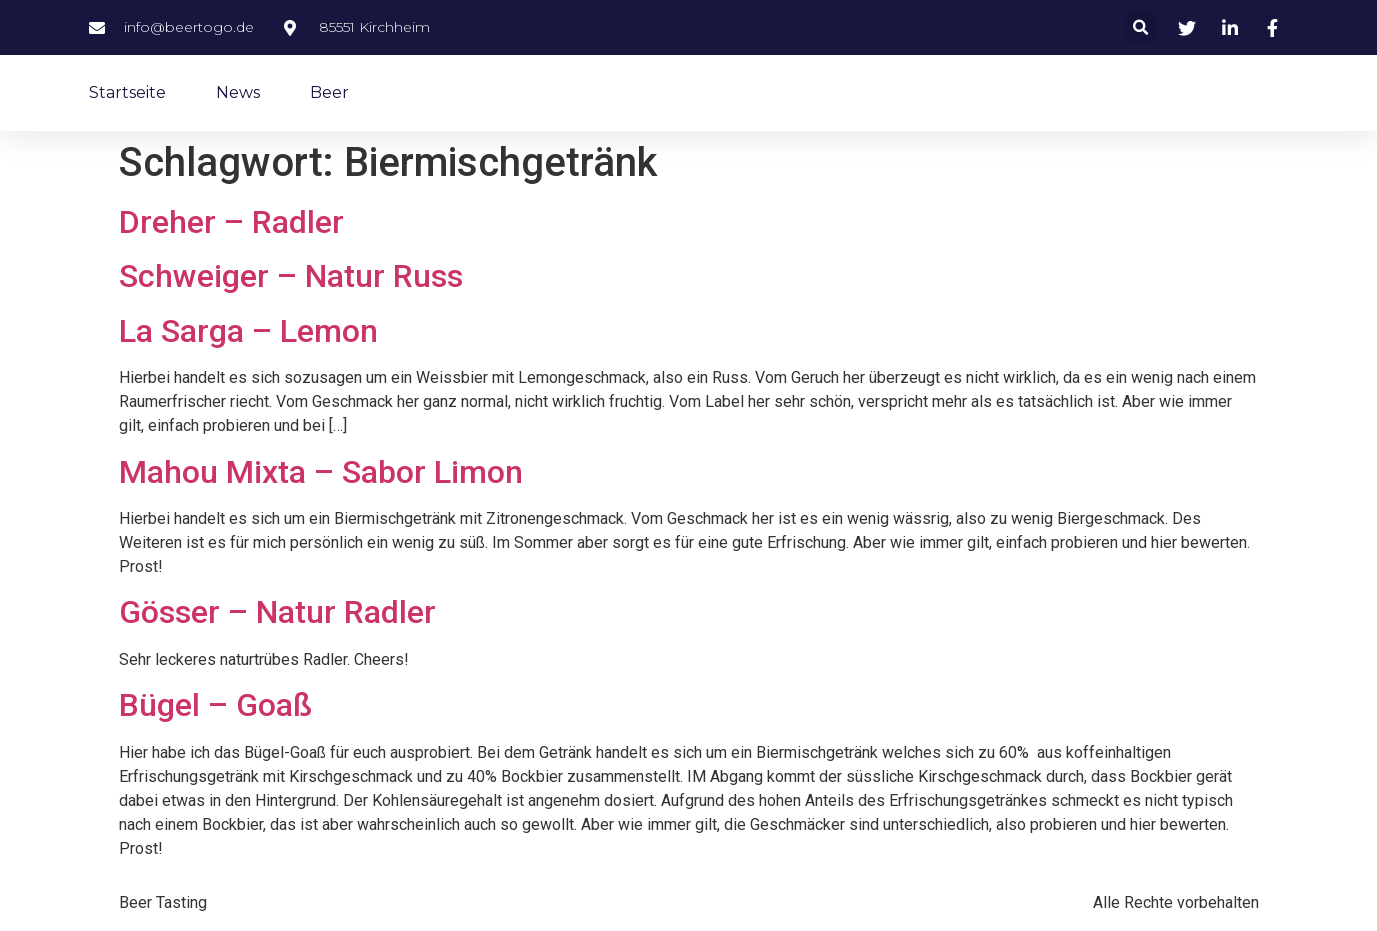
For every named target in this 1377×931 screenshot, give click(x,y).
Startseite (127, 92)
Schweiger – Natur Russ (291, 276)
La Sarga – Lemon (248, 331)
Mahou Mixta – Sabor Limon (321, 472)
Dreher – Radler (231, 222)
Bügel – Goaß (215, 705)
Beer (329, 92)
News (238, 92)
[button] (1140, 27)
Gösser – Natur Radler (277, 612)
